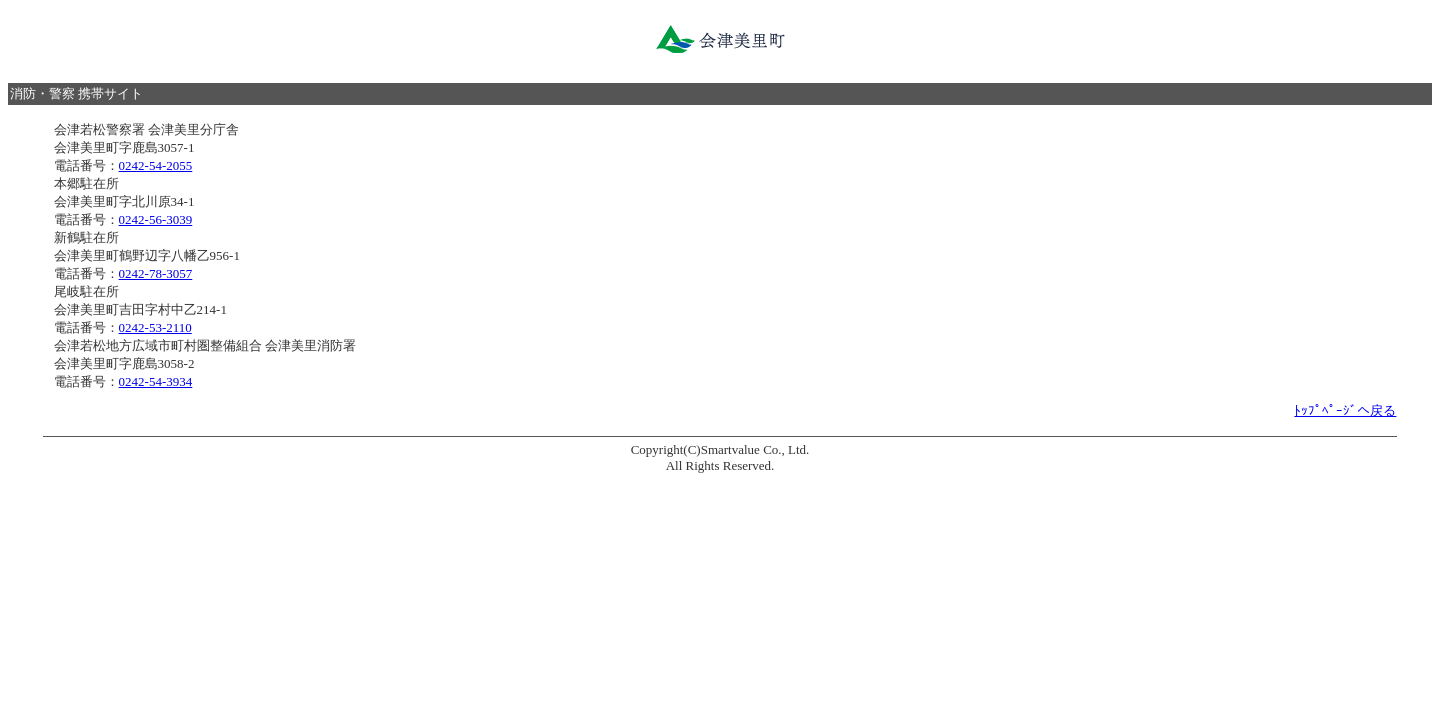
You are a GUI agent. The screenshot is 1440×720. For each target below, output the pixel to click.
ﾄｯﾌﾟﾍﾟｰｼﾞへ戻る (1345, 410)
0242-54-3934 (156, 381)
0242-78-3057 (156, 273)
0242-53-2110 (155, 327)
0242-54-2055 (156, 165)
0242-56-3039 (156, 219)
